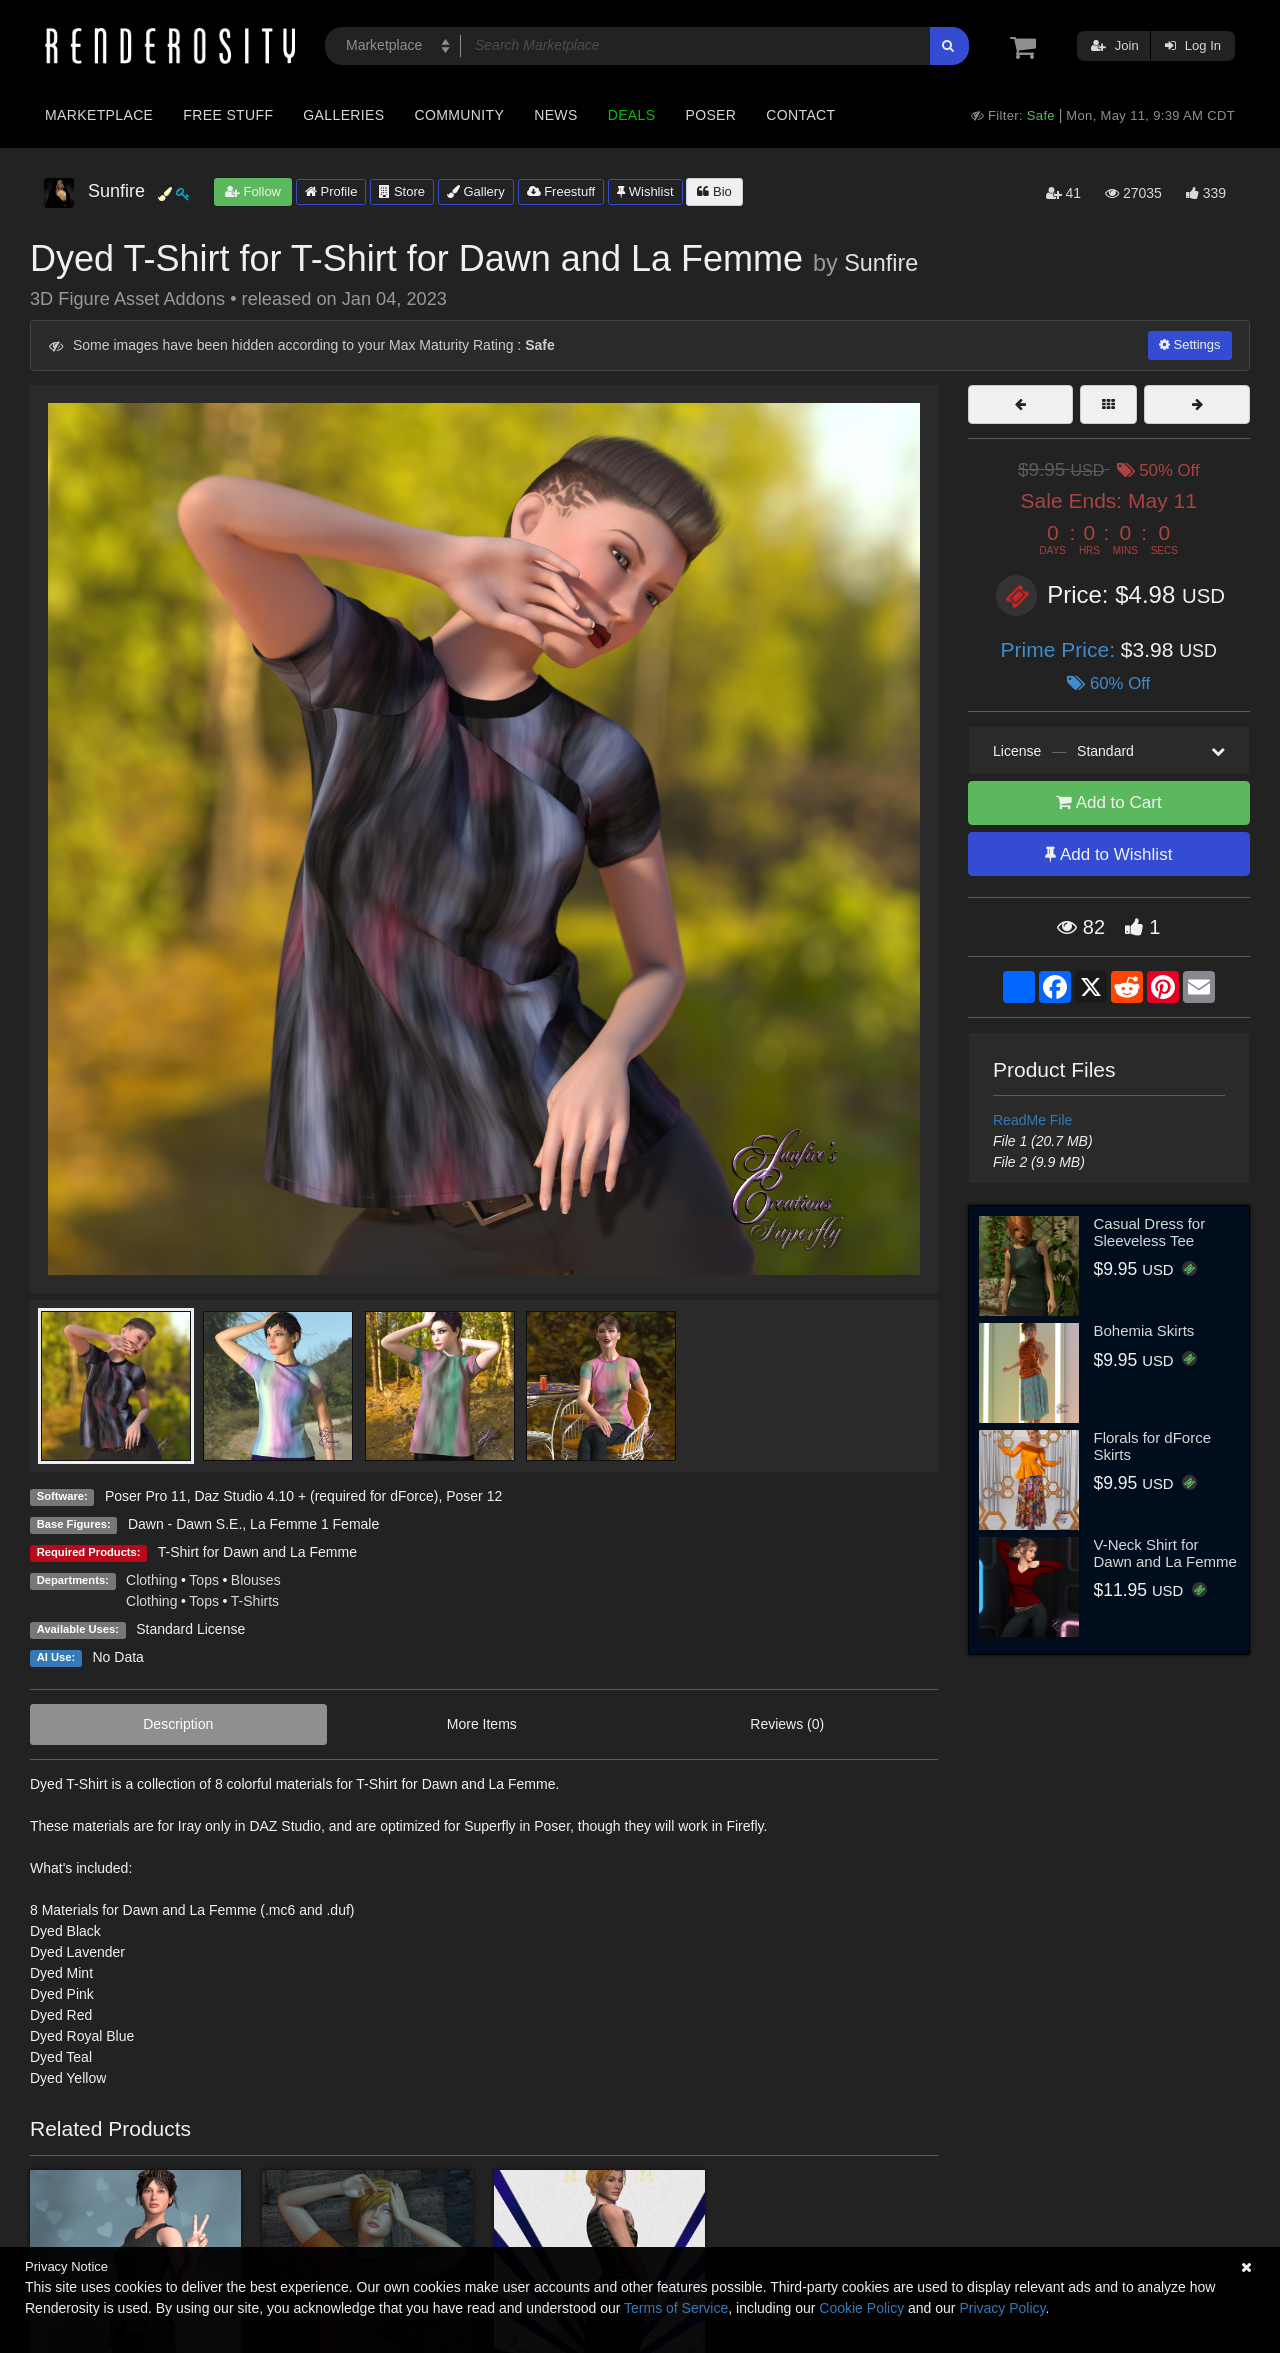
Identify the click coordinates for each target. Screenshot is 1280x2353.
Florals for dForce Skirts (1153, 1446)
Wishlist (645, 191)
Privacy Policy (1002, 2308)
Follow (253, 191)
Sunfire (881, 263)
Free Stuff (228, 115)
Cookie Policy (861, 2308)
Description (178, 1724)
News (555, 115)
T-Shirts (255, 1601)
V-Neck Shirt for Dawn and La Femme (1165, 1553)
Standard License (190, 1629)
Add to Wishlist (1108, 854)
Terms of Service (676, 2308)
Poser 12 (474, 1496)
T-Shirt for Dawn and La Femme (257, 1552)
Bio (714, 191)
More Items (482, 1724)
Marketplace (99, 115)
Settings (1190, 344)
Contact (800, 115)
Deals (632, 115)
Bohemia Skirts (1144, 1330)
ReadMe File (1032, 1120)
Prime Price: (1061, 649)
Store (402, 191)
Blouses (256, 1580)
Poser (710, 115)
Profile (331, 191)
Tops (204, 1580)
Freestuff (561, 191)
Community (460, 115)
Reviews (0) (787, 1724)
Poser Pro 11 (146, 1496)
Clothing (151, 1580)
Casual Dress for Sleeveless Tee (1150, 1232)
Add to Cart (1109, 802)
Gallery (476, 191)
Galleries (343, 115)
